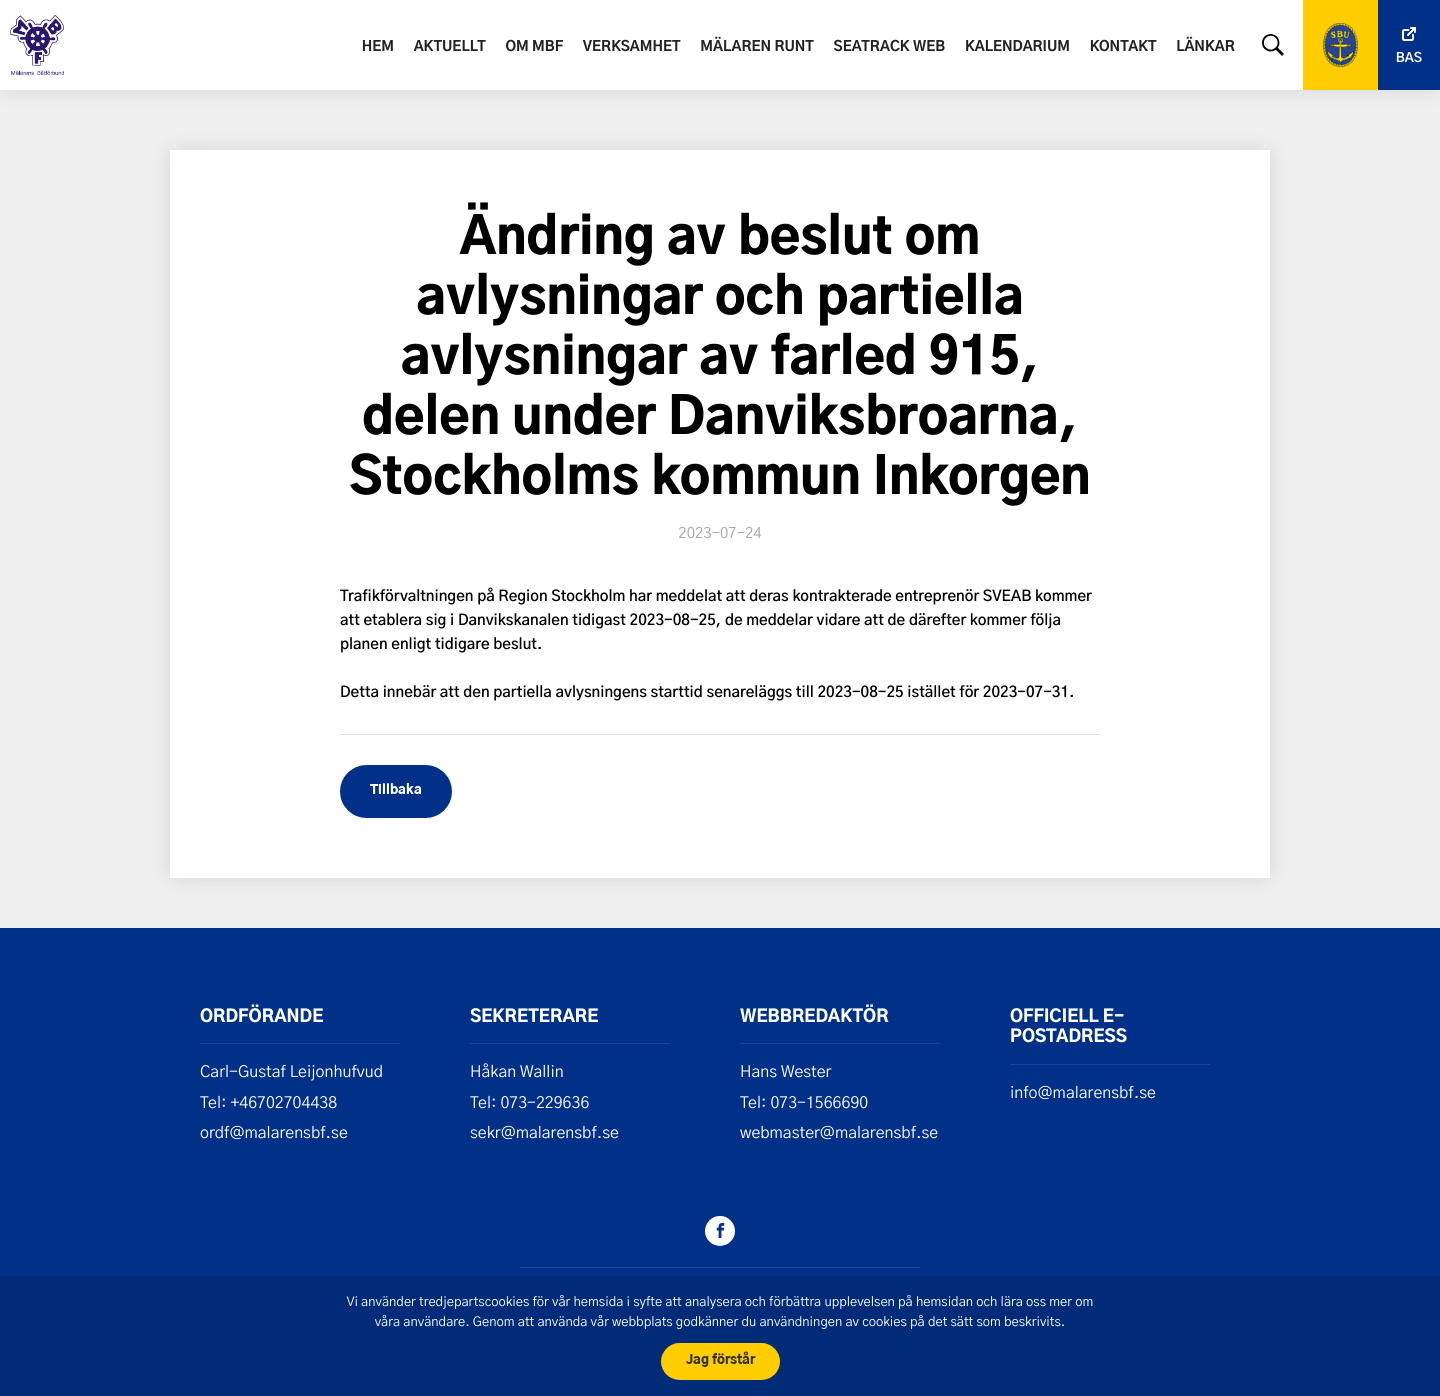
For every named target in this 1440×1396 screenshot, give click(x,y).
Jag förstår (720, 1360)
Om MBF (534, 47)
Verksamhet (632, 47)
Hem (378, 47)
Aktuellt (450, 47)
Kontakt (1123, 47)
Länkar (1205, 47)
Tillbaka (396, 790)
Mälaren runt (757, 47)
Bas (1409, 58)
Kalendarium (1017, 47)
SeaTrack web (890, 47)
